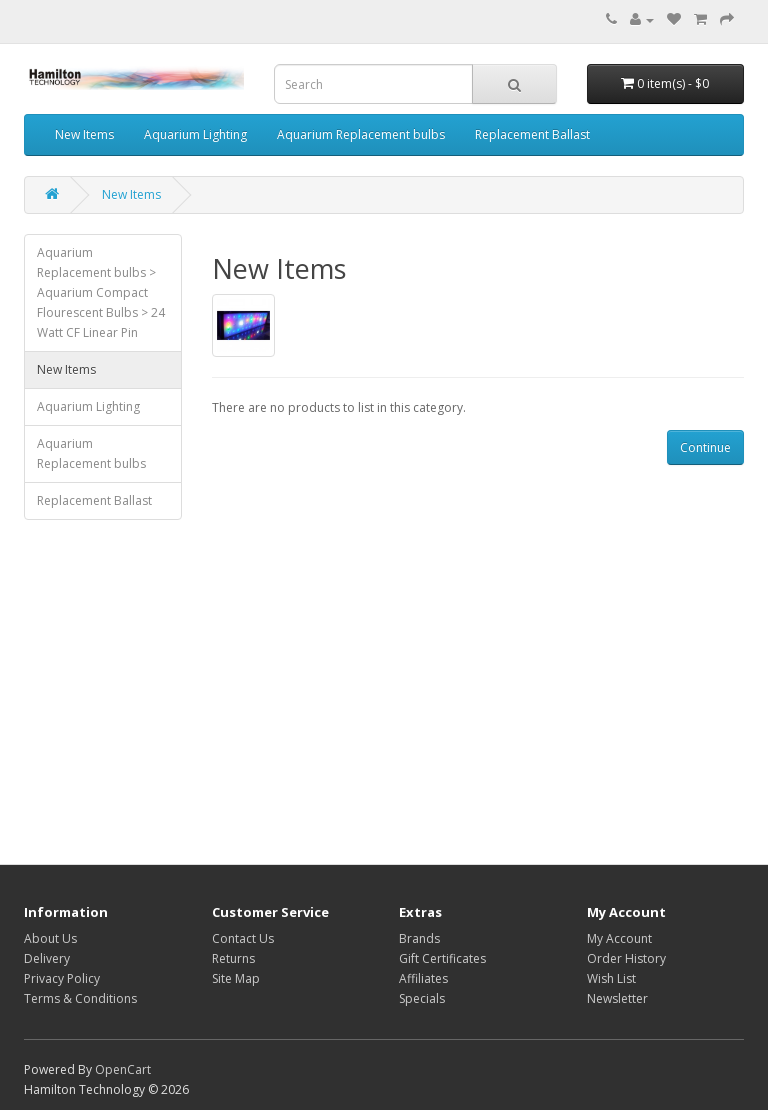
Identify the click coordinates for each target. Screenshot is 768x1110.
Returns (233, 958)
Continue (705, 447)
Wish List (611, 978)
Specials (422, 998)
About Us (50, 938)
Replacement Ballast (532, 134)
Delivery (47, 958)
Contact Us (243, 938)
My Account (619, 938)
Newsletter (617, 998)
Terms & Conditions (80, 998)
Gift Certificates (442, 958)
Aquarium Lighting (195, 134)
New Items (84, 134)
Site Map (236, 978)
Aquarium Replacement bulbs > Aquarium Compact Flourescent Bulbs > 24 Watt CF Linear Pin (101, 292)
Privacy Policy (62, 978)
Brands (419, 938)
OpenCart (123, 1069)
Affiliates (423, 978)
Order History (626, 958)
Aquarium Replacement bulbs (361, 134)
